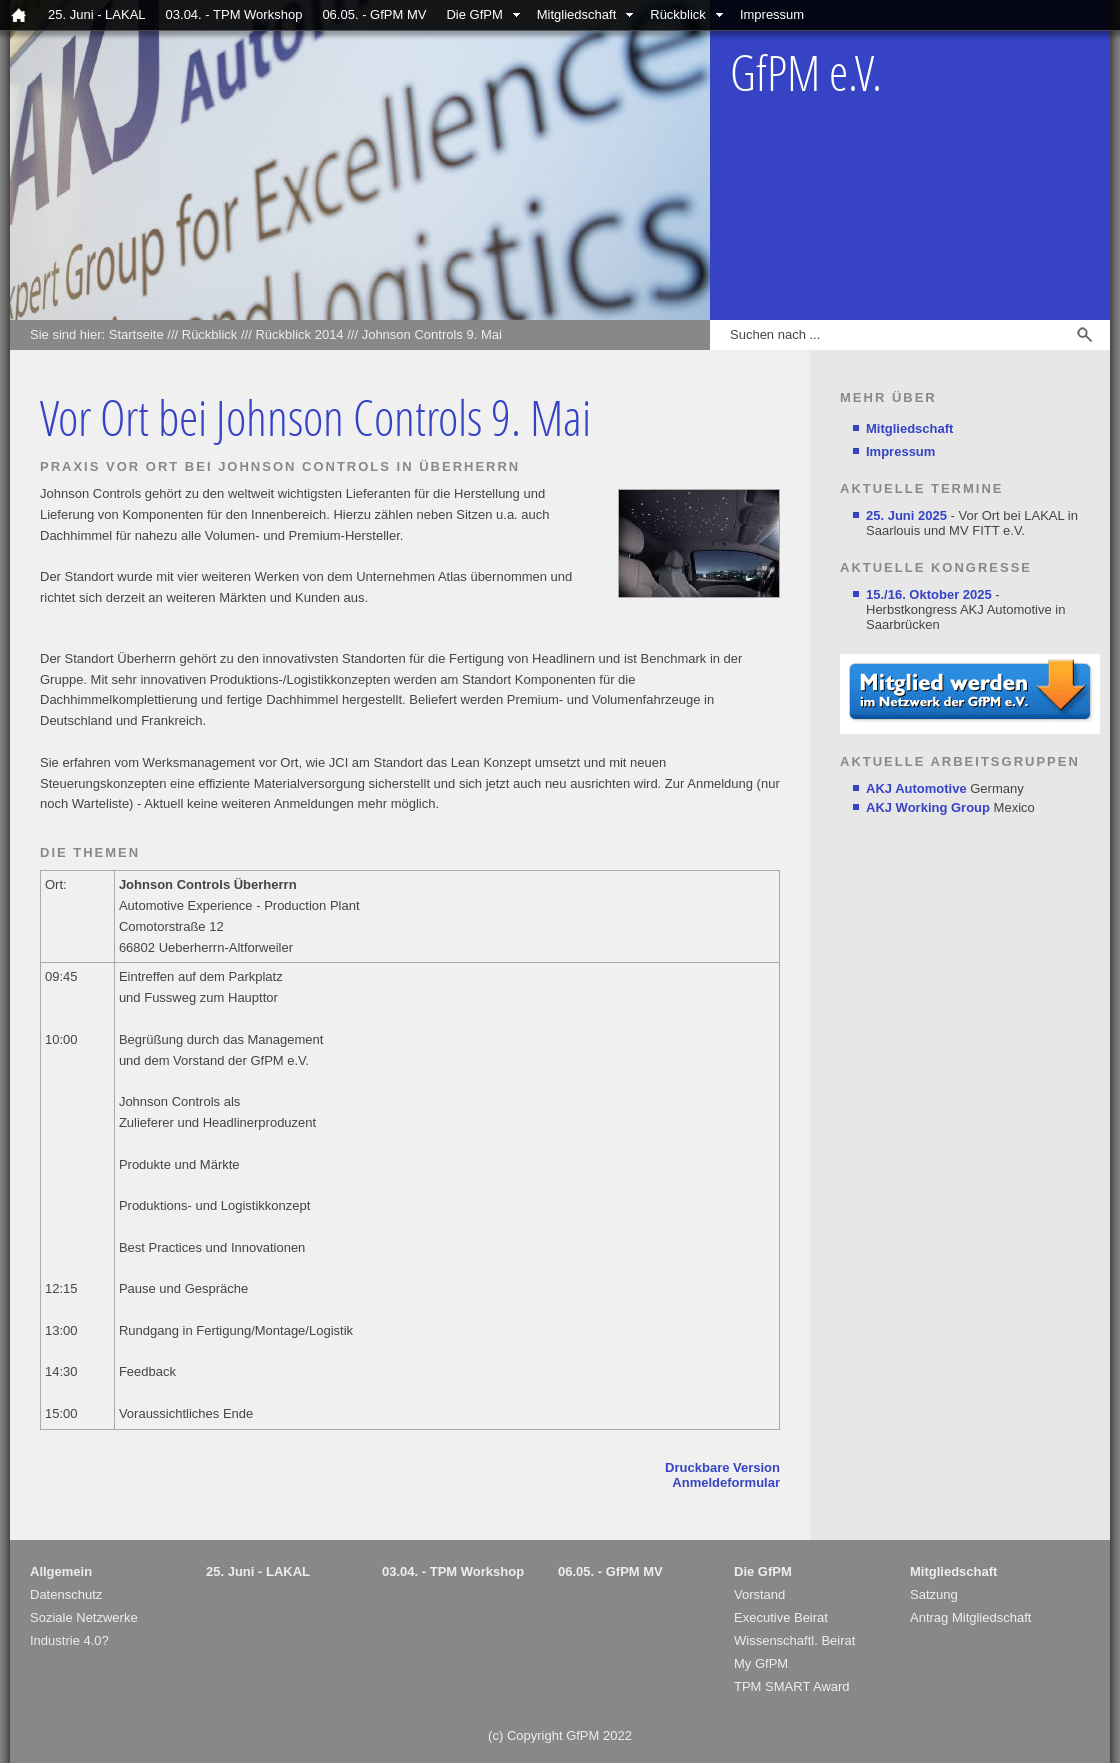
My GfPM (761, 1663)
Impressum (772, 14)
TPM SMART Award (792, 1686)
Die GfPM (474, 14)
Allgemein (61, 1571)
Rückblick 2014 (299, 334)
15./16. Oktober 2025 (929, 594)
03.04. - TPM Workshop (234, 14)
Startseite (136, 334)
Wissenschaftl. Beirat (794, 1640)
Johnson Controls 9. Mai (432, 334)
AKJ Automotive (916, 788)
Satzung (934, 1594)
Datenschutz (66, 1594)
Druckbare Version (722, 1467)
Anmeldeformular (726, 1482)
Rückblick (678, 14)
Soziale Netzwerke (84, 1617)
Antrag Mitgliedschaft (970, 1617)
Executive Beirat (781, 1617)
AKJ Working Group (928, 807)
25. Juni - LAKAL (97, 14)
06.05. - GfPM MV (374, 14)
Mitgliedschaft (576, 14)
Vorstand (759, 1594)
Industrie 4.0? (69, 1640)
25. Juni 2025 (906, 515)
